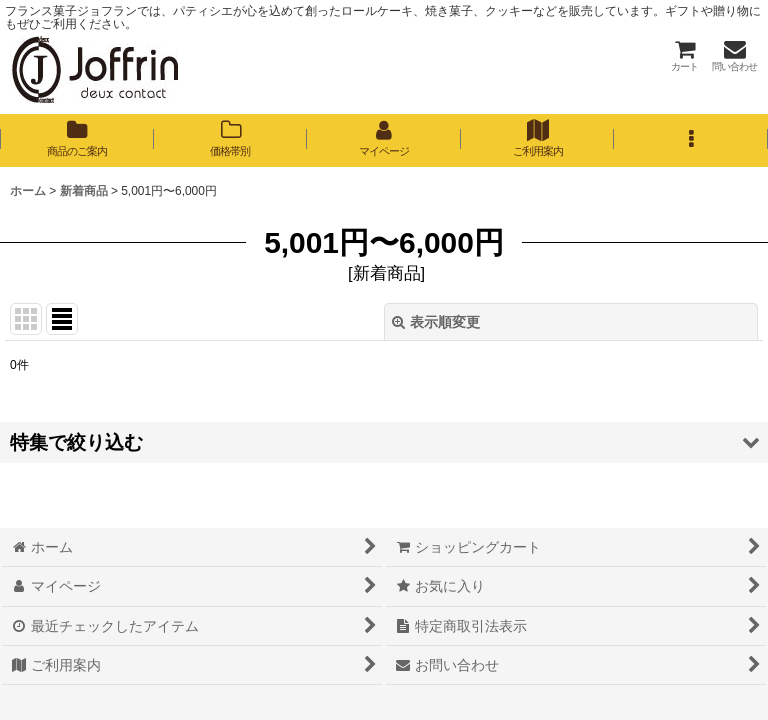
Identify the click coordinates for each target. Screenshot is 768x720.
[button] (691, 140)
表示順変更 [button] (436, 322)
